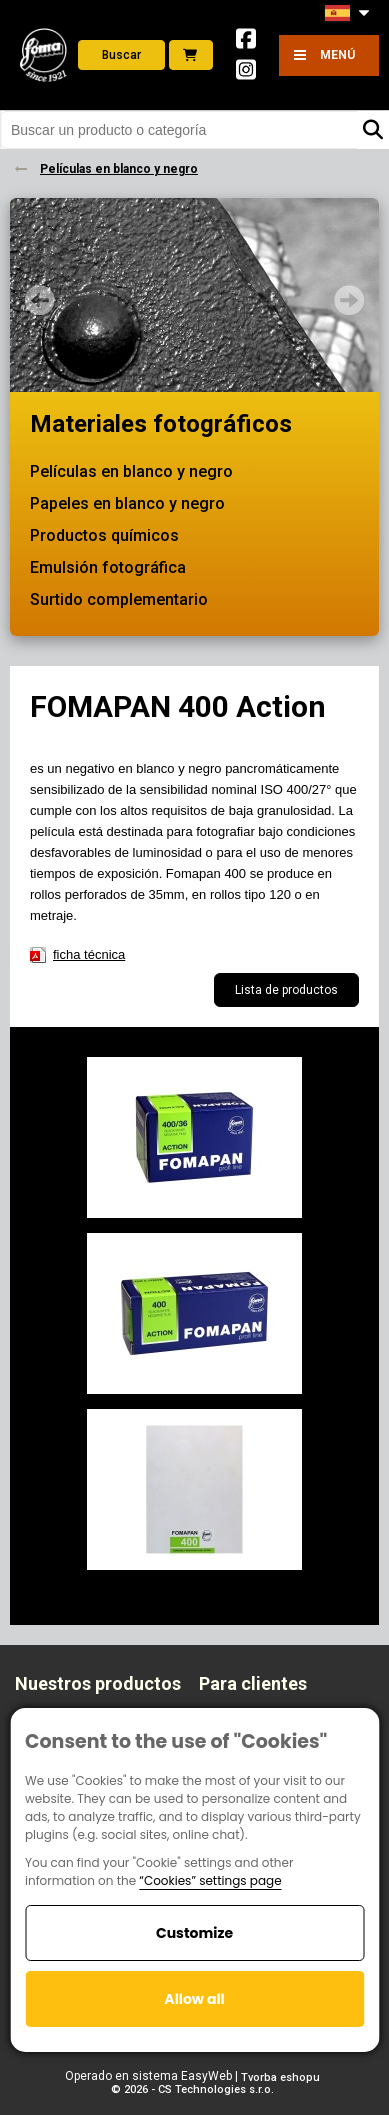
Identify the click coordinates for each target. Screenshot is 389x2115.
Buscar (121, 55)
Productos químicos (104, 535)
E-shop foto (190, 55)
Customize (194, 1933)
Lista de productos (286, 990)
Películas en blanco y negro (131, 471)
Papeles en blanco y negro (127, 503)
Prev (40, 300)
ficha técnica (89, 954)
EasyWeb (206, 2076)
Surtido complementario (119, 599)
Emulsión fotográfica (108, 567)
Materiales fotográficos (161, 424)
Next (349, 300)
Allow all (194, 1999)
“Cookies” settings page (210, 1880)
